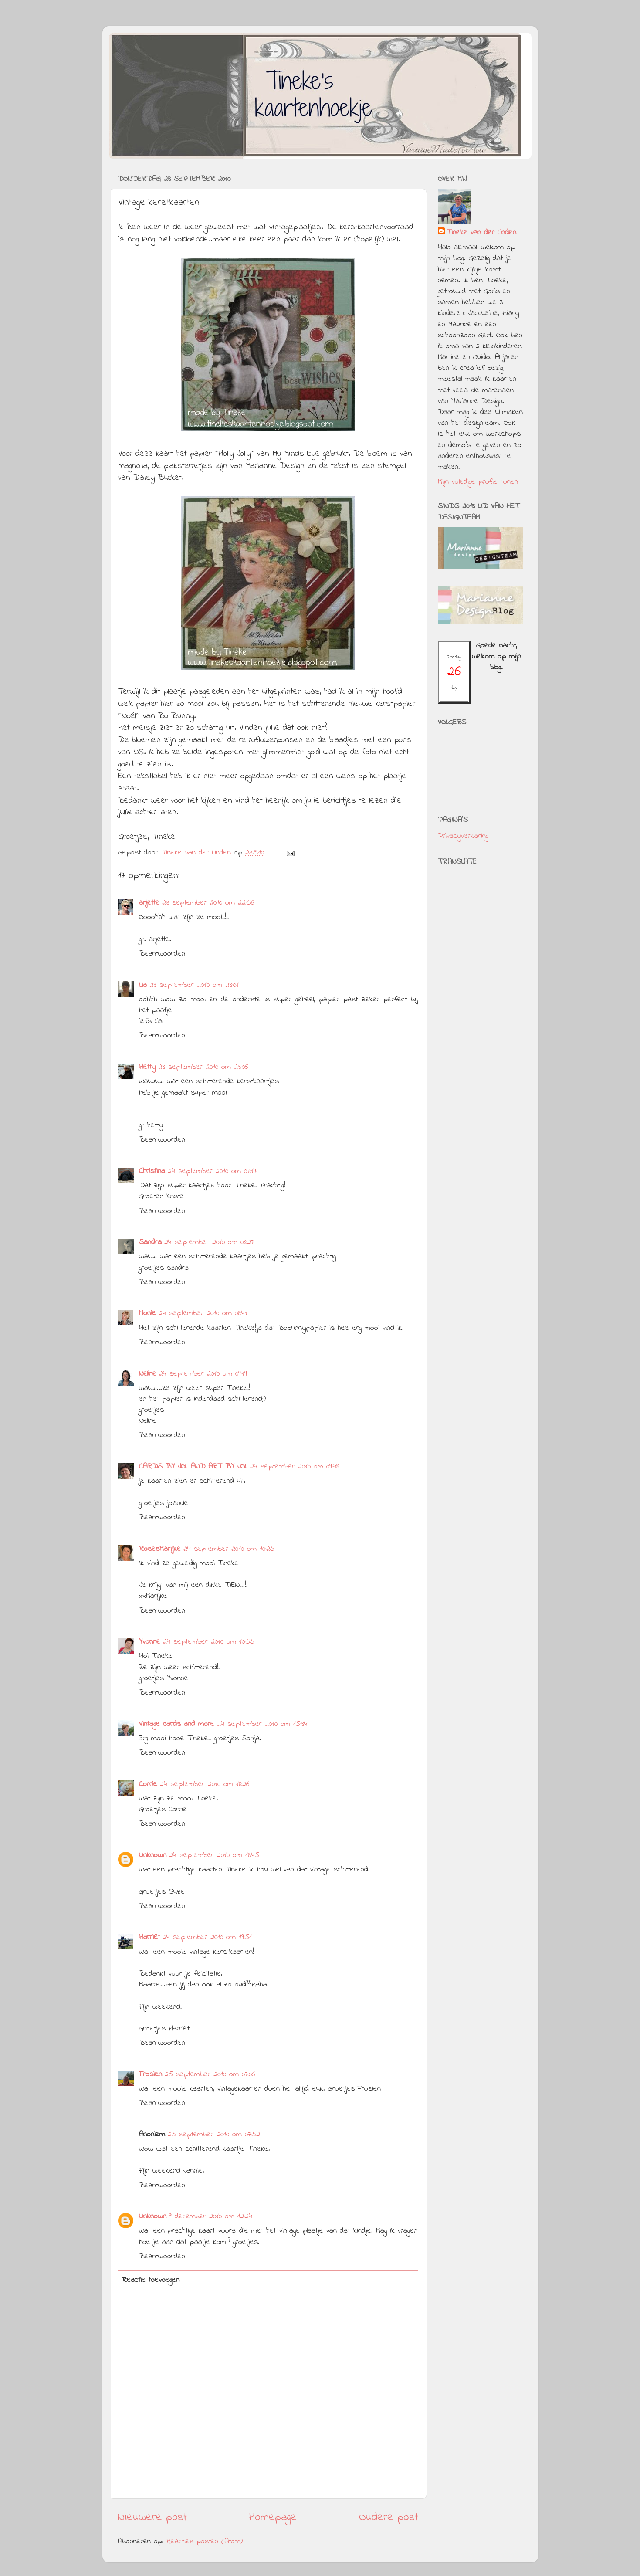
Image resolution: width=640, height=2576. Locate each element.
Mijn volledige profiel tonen (478, 482)
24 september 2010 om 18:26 (204, 1784)
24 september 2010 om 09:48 (294, 1466)
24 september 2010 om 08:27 (209, 1242)
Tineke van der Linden (481, 232)
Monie (147, 1313)
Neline (147, 1374)
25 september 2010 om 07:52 (214, 2134)
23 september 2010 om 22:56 (208, 902)
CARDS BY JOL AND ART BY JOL (193, 1466)
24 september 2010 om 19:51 (207, 1937)
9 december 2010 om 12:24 (210, 2216)
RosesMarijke (160, 1549)
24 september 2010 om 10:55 (208, 1641)
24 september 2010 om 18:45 (214, 1855)
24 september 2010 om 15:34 (262, 1724)
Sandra (150, 1242)
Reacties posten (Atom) (204, 2541)
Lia (143, 985)
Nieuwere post (152, 2517)
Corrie (148, 1784)
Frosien (150, 2074)
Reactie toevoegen (150, 2280)
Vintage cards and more (176, 1724)
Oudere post (388, 2517)
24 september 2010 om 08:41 (203, 1313)
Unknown (152, 1855)
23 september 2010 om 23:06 (203, 1067)
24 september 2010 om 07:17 (212, 1171)
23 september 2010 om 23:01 (194, 985)
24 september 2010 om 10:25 (228, 1549)
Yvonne (149, 1641)
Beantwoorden (162, 953)
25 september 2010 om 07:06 (210, 2074)
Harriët (149, 1937)
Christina (152, 1171)
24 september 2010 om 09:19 (203, 1374)
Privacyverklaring (463, 836)
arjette (149, 902)
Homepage (273, 2517)
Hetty (147, 1067)
